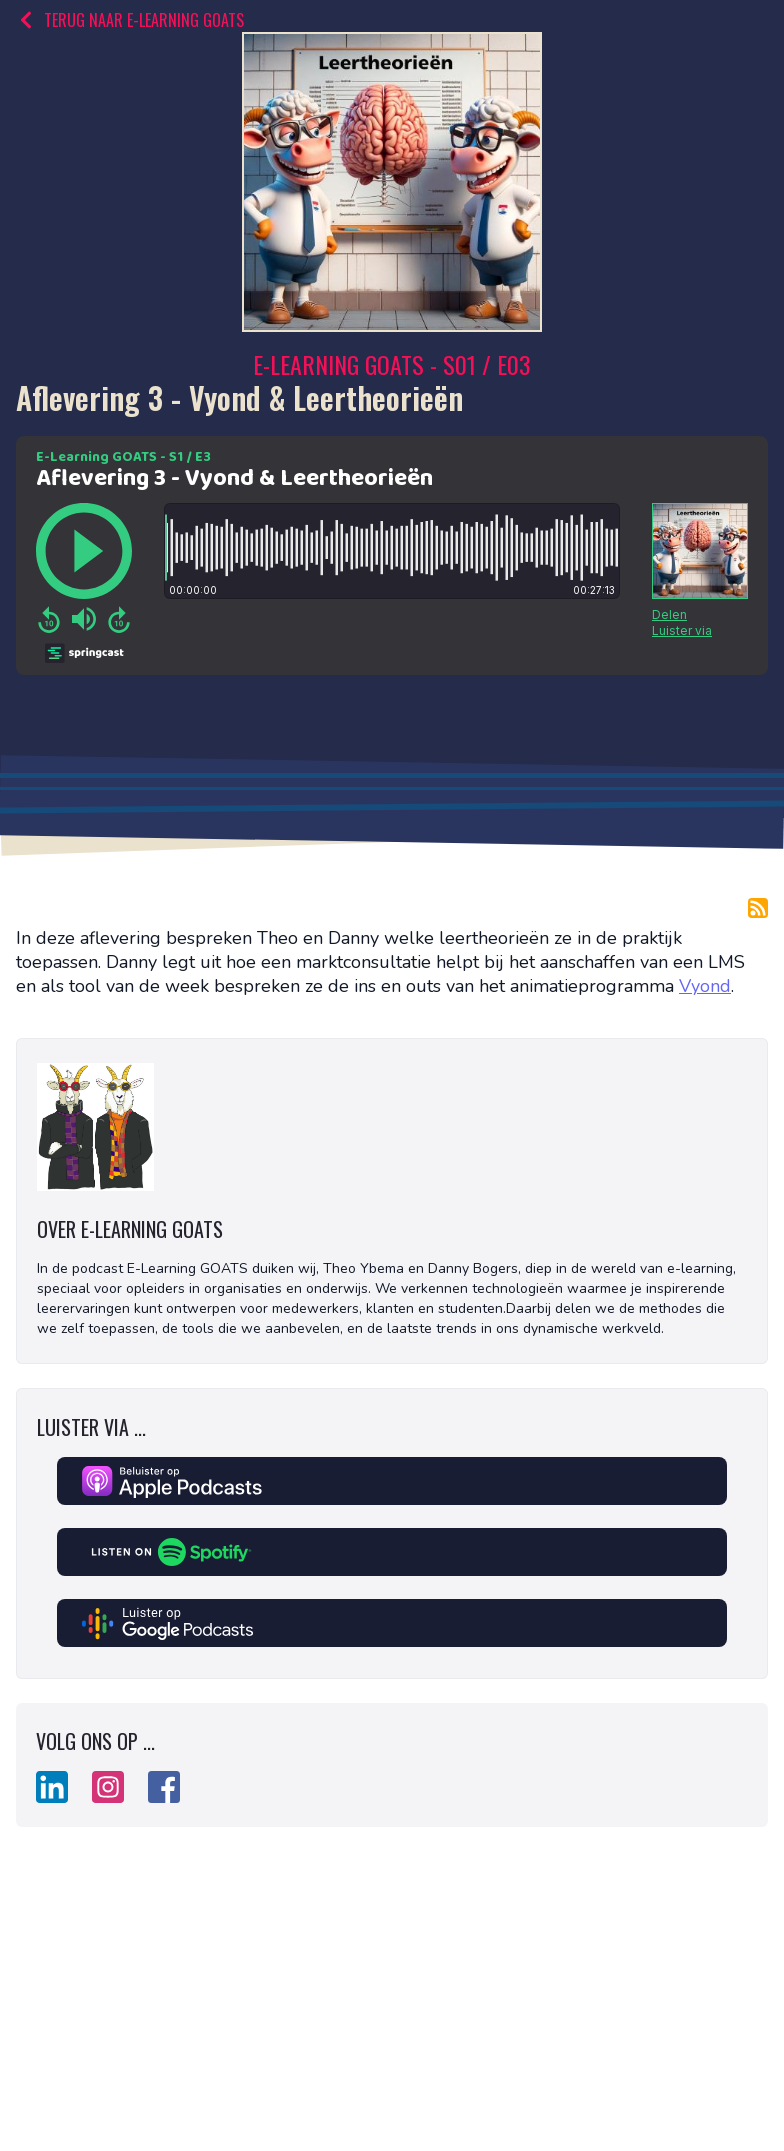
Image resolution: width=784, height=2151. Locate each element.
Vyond (705, 986)
